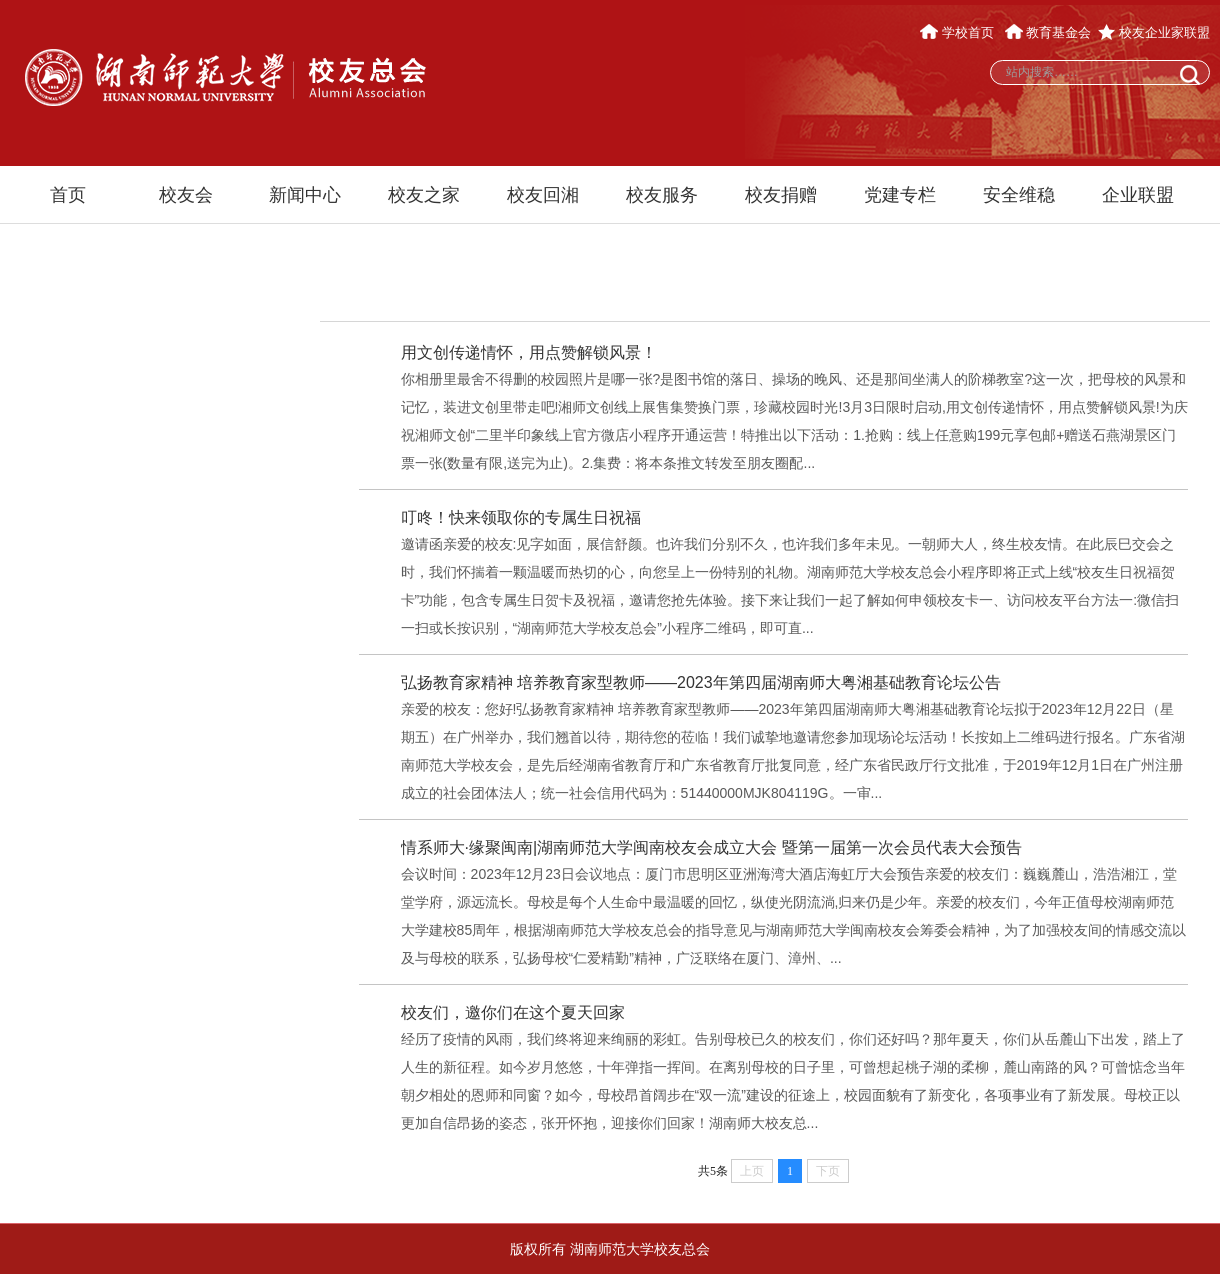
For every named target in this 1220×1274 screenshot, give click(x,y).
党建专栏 (900, 195)
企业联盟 (1138, 195)
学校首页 (958, 32)
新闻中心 (305, 195)
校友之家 (424, 195)
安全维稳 (1019, 195)
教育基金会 (1048, 32)
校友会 (186, 195)
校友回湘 (543, 195)
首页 (68, 195)
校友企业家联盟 (1154, 32)
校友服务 (662, 195)
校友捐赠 (781, 195)
